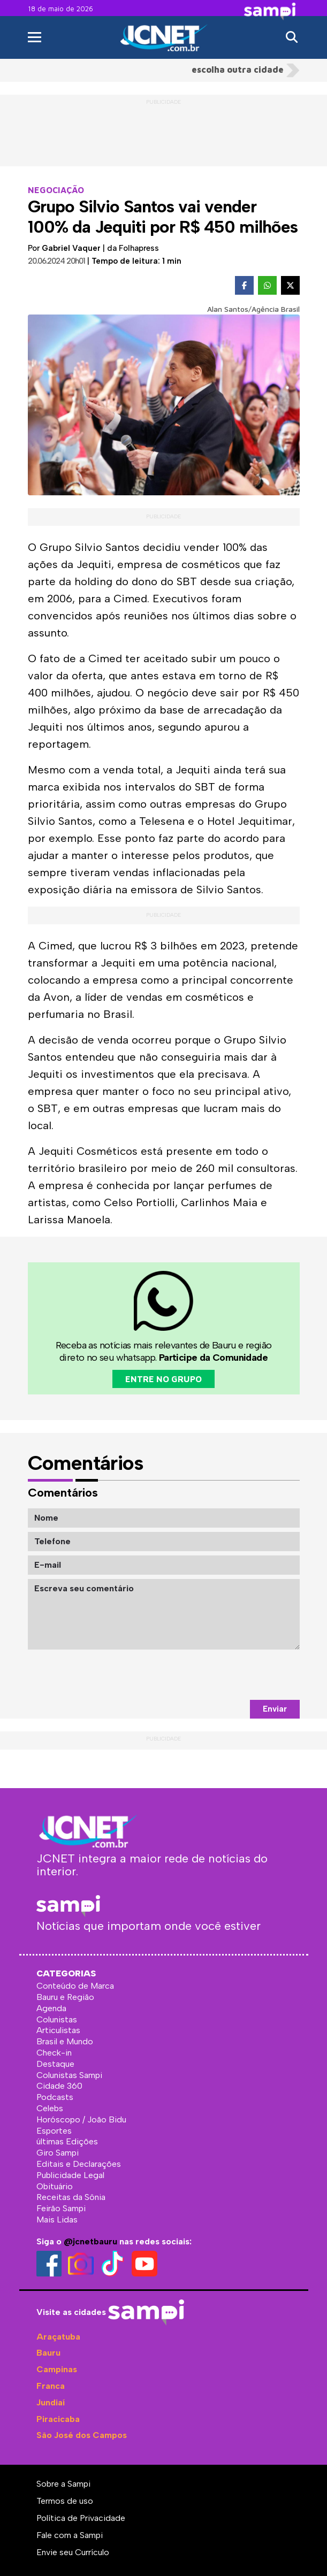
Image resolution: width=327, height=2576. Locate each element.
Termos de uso (64, 2501)
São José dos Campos (81, 2435)
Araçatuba (58, 2337)
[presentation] (218, 1675)
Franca (50, 2386)
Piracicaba (58, 2419)
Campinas (56, 2369)
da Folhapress (133, 248)
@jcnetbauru (90, 2241)
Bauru (48, 2353)
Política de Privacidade (80, 2518)
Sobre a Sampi (63, 2484)
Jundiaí (50, 2402)
